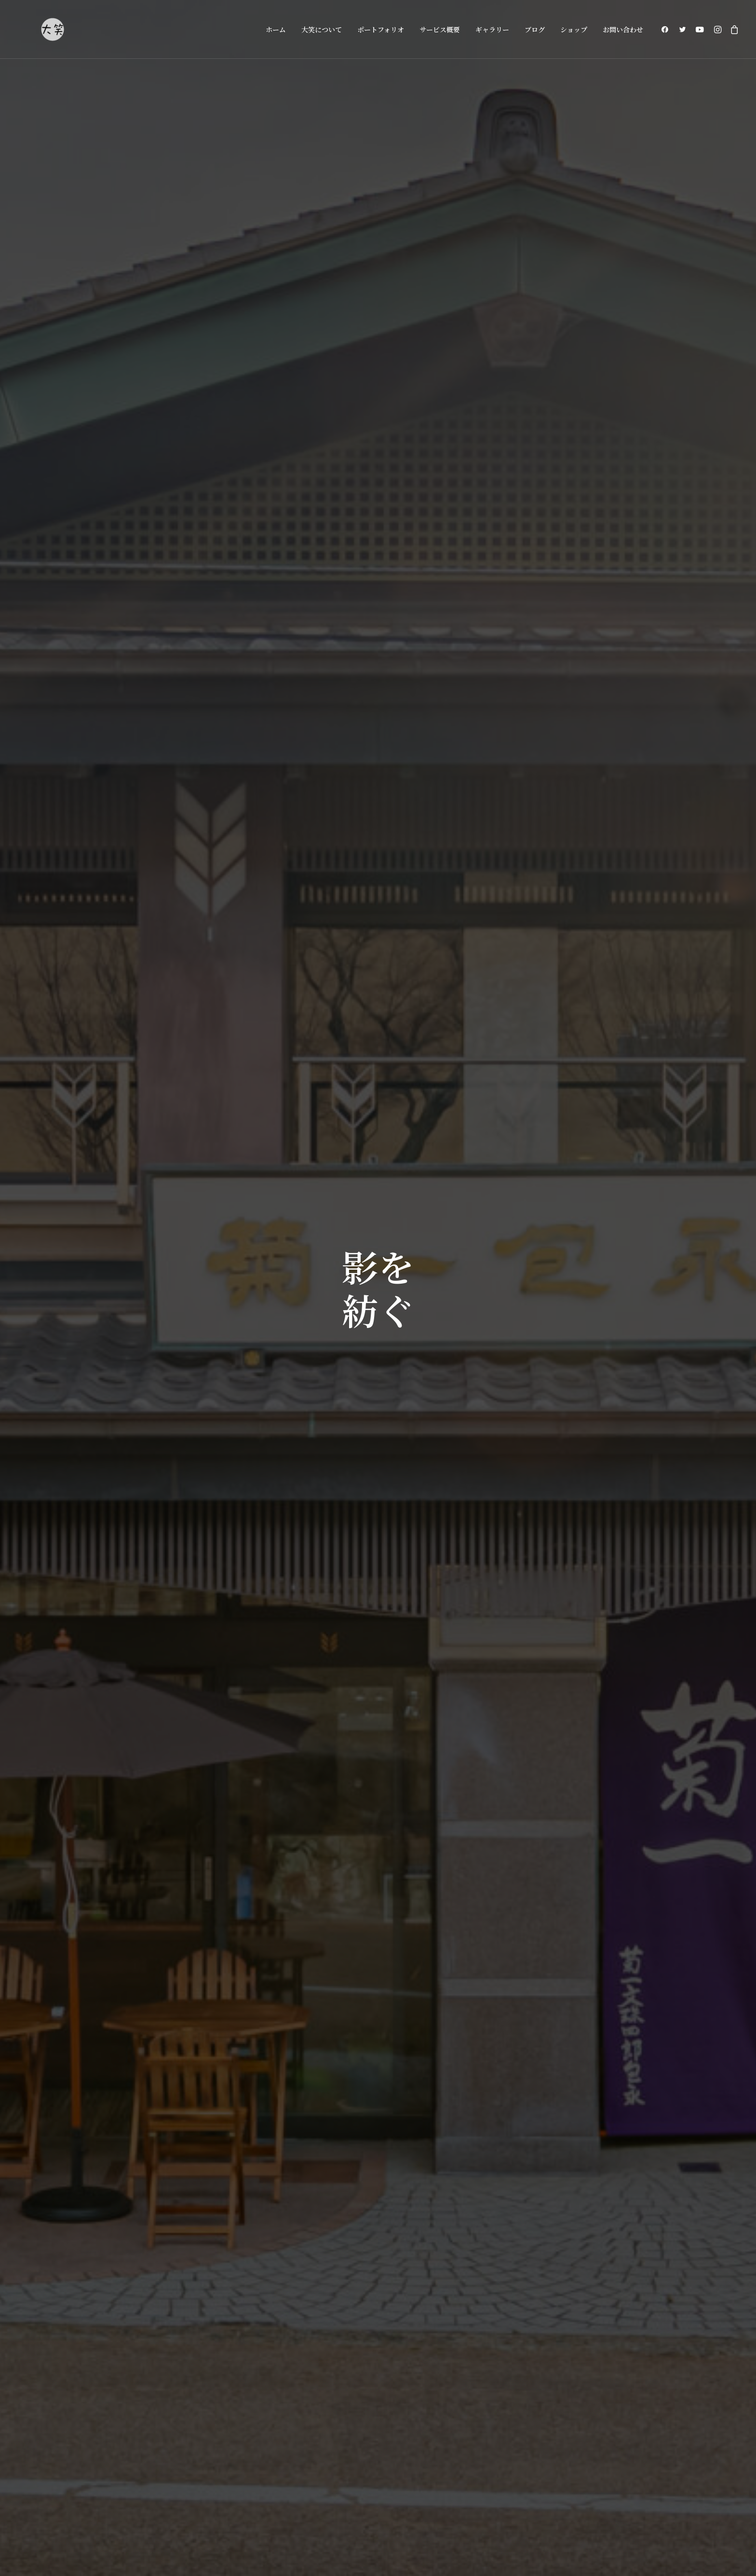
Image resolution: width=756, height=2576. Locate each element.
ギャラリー (492, 29)
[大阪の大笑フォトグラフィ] (52, 29)
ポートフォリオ (380, 29)
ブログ (535, 29)
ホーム (276, 29)
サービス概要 (439, 29)
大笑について (321, 29)
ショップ (573, 29)
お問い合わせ (623, 29)
